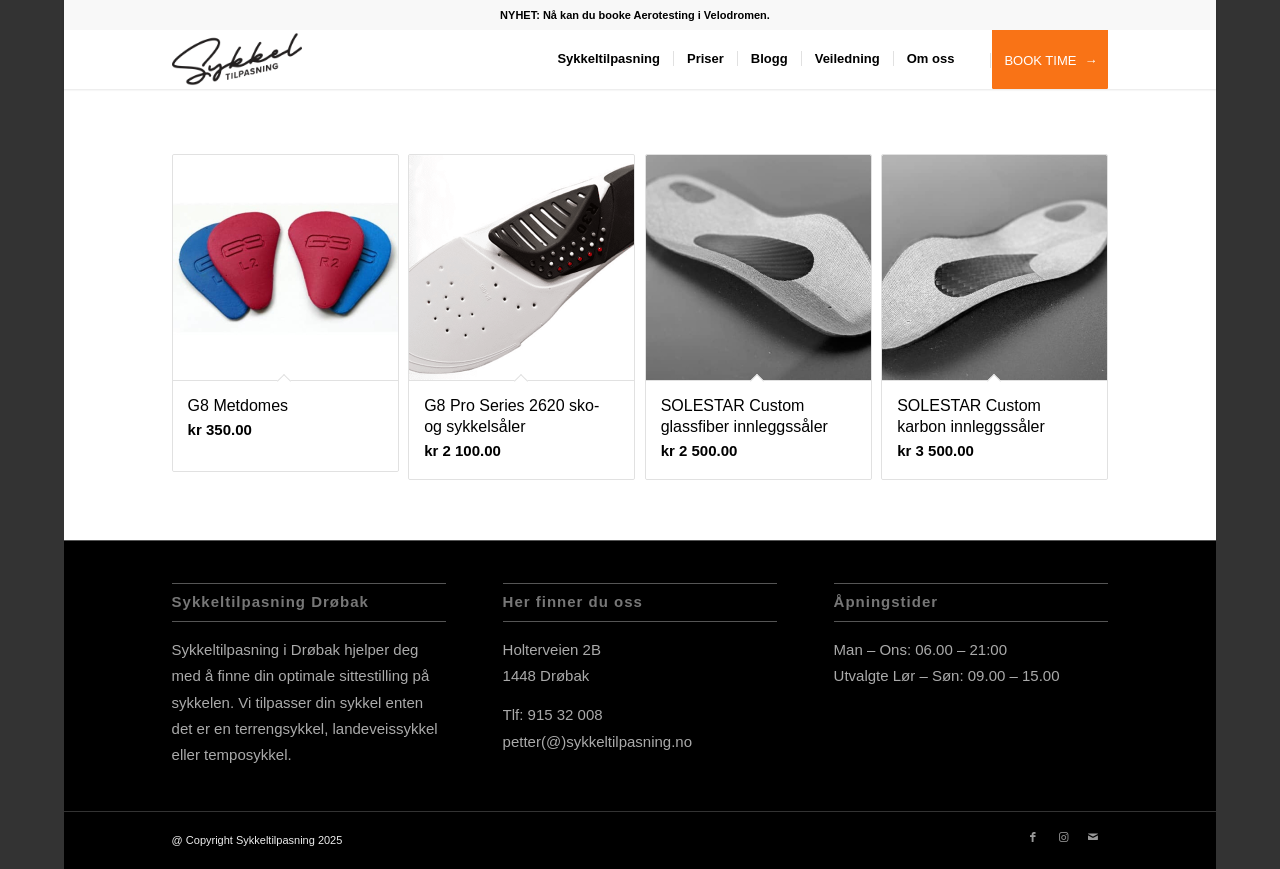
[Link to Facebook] (1033, 837)
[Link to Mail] (1093, 837)
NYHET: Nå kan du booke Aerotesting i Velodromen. (635, 15)
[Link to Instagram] (1063, 837)
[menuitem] (635, 15)
